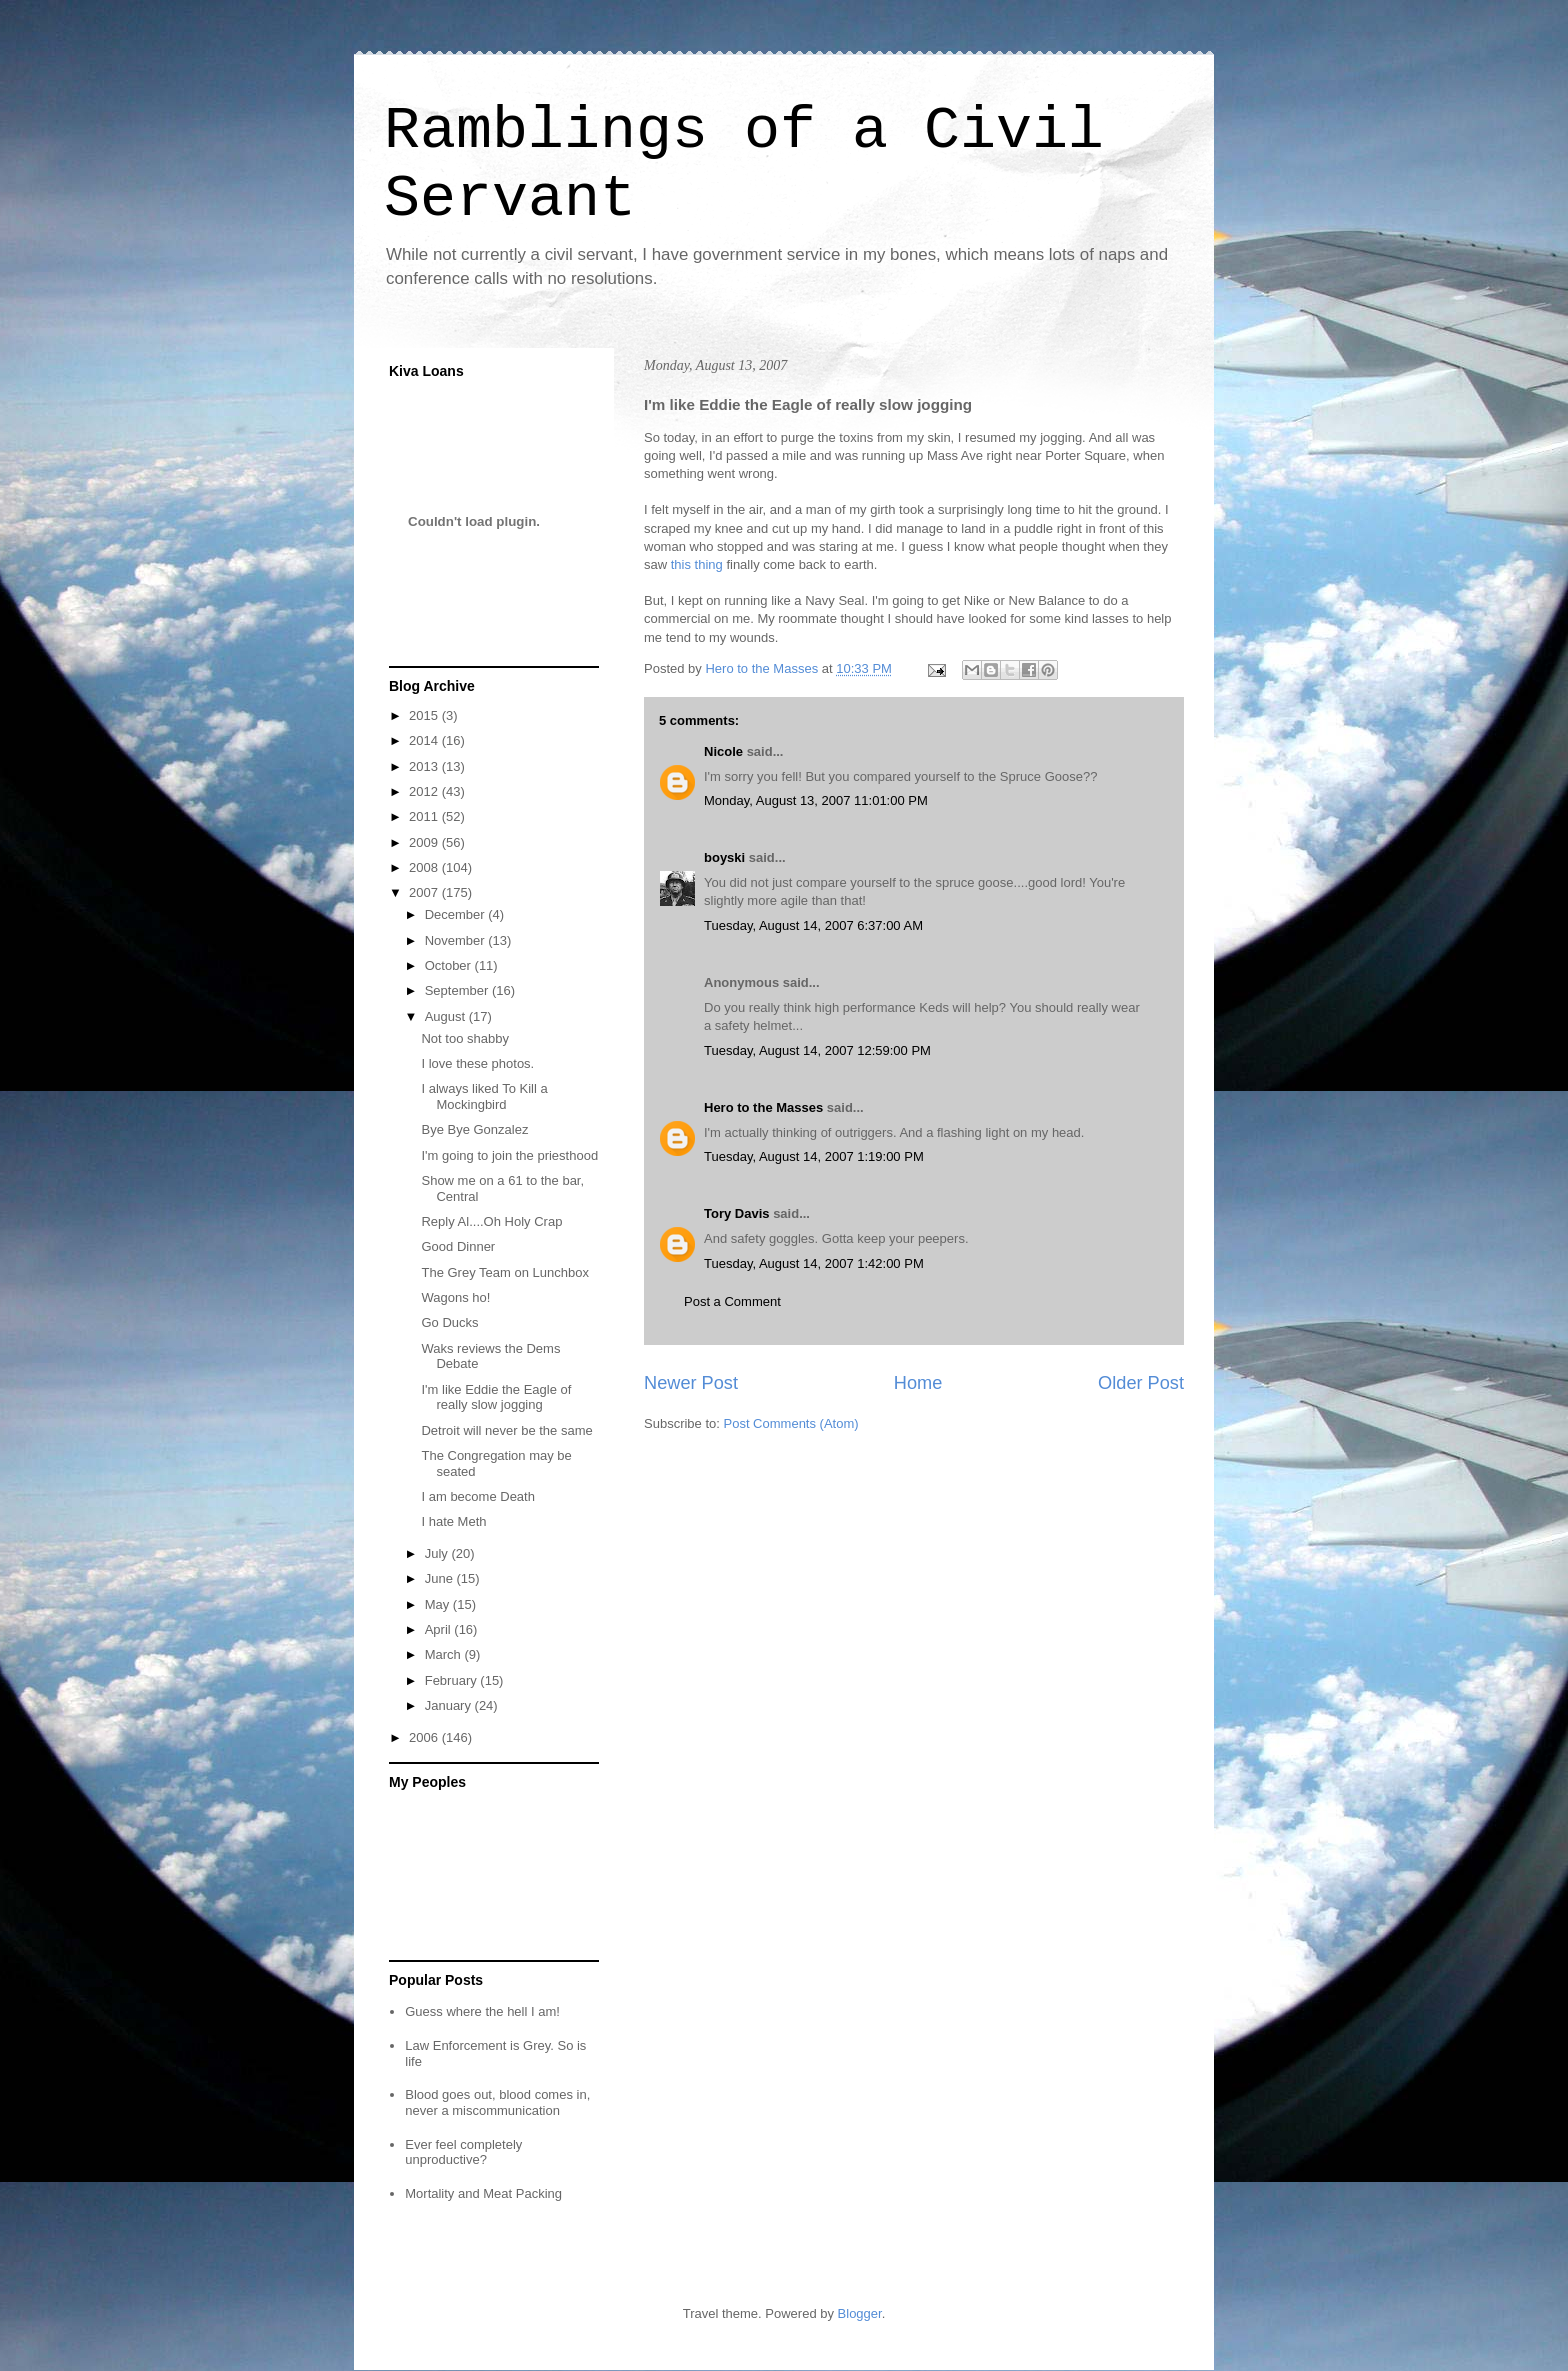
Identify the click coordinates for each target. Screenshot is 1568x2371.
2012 (425, 791)
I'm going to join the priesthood (509, 1155)
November (457, 940)
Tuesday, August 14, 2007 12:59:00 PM (817, 1050)
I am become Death (477, 1496)
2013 (425, 766)
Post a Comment (732, 1301)
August (447, 1016)
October (450, 965)
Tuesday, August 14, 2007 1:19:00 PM (814, 1156)
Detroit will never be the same (506, 1430)
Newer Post (691, 1383)
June (441, 1578)
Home (918, 1383)
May (439, 1604)
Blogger (860, 2313)
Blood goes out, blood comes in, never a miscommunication (497, 2102)
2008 (425, 867)
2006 (425, 1737)
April (440, 1629)
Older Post (1141, 1383)
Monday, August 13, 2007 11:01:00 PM (816, 800)
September (458, 990)
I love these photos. (477, 1063)
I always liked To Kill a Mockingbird (484, 1096)
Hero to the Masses (763, 1107)
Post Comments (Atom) (791, 1423)
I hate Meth (453, 1521)
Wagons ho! (455, 1297)
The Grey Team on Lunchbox (504, 1272)
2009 (425, 842)
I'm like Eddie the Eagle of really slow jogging (496, 1397)
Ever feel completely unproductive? (463, 2152)
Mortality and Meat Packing (483, 2193)
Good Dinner (458, 1246)
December (457, 914)
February (453, 1680)
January (450, 1705)
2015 (425, 715)
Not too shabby (464, 1038)
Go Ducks (449, 1322)
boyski (724, 857)
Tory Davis (737, 1213)
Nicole (723, 751)
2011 (425, 816)
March (445, 1654)
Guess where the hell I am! (482, 2011)
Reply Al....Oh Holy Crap (491, 1221)
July (438, 1553)
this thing (697, 564)
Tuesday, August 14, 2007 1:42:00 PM (814, 1263)
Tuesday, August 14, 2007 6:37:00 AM (813, 925)
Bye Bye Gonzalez (474, 1129)
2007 (425, 892)
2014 (425, 740)
